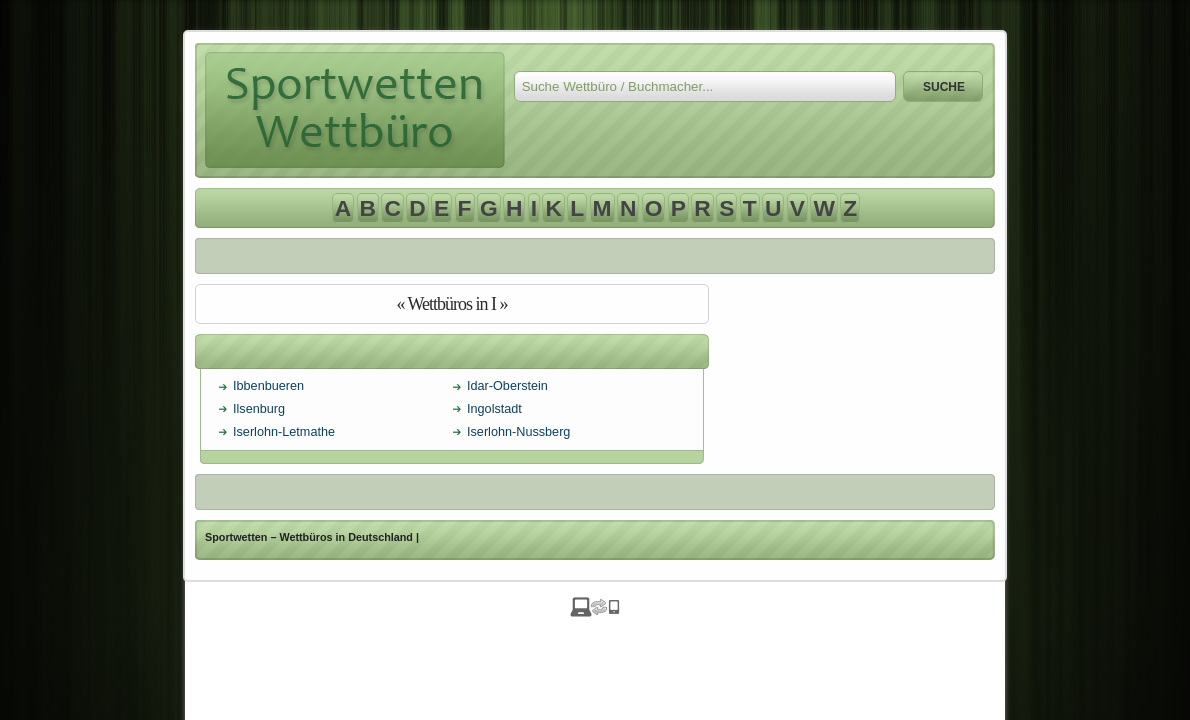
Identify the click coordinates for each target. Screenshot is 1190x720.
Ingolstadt (494, 409)
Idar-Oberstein (507, 386)
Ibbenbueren (268, 386)
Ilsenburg (259, 409)
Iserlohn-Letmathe (284, 432)
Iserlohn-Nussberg (518, 432)
